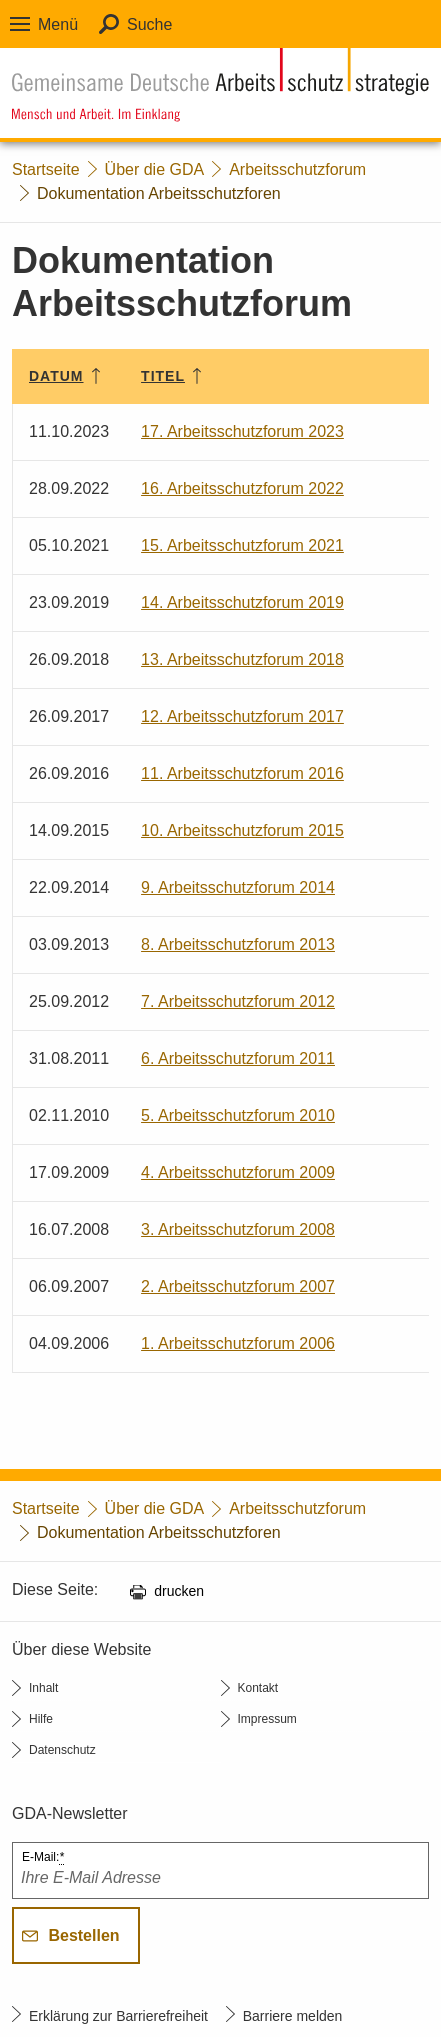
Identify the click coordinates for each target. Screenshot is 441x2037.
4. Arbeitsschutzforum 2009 (238, 1172)
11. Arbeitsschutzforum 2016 (242, 773)
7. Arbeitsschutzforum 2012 (238, 1001)
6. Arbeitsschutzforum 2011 (238, 1058)
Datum (56, 376)
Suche (149, 24)
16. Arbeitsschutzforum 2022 (242, 488)
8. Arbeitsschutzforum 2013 (238, 944)
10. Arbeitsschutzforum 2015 (242, 830)
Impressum (267, 1719)
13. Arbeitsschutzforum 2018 (242, 659)
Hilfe (41, 1719)
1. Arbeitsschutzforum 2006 (238, 1343)
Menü (58, 24)
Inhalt (43, 1688)
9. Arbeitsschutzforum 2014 (238, 887)
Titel (163, 376)
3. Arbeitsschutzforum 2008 (238, 1229)
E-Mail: (43, 1857)
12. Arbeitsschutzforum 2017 (242, 716)
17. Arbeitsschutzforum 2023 (242, 431)
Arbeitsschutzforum (297, 169)
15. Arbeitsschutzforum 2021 (242, 545)
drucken (179, 1591)
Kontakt (258, 1688)
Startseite (46, 169)
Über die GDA (155, 169)
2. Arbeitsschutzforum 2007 (238, 1286)
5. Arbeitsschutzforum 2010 (238, 1115)
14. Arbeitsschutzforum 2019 (242, 602)
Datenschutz (62, 1750)
